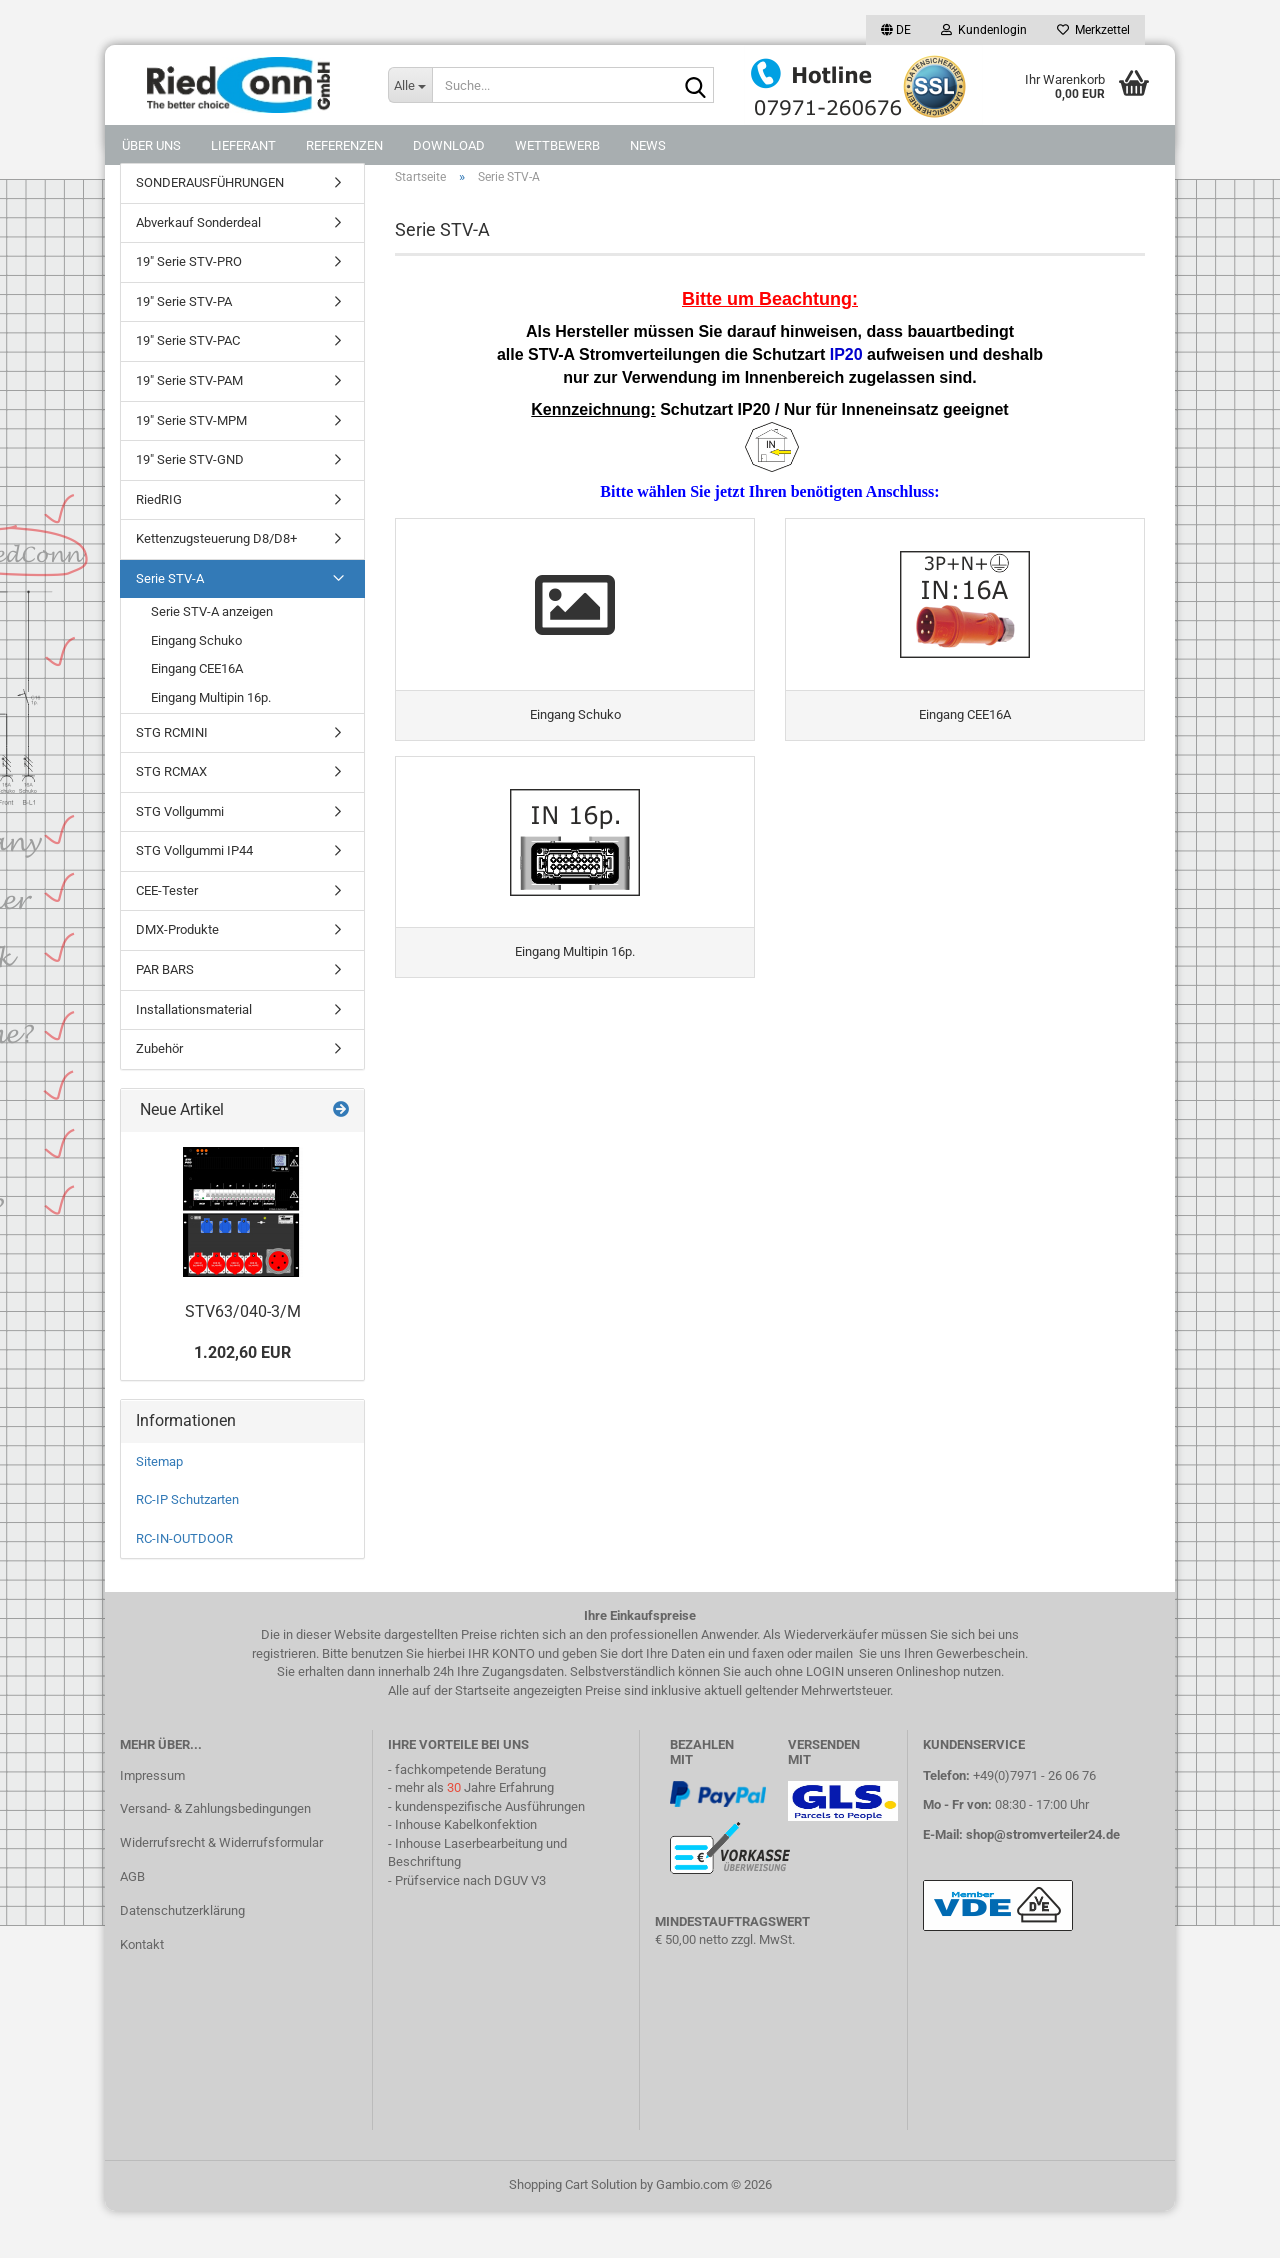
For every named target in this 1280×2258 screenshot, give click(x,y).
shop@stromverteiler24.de (1043, 1881)
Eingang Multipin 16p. (211, 744)
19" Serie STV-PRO (189, 308)
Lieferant (243, 145)
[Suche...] (410, 85)
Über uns (151, 145)
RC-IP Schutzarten (187, 1546)
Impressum (152, 1821)
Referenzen (344, 145)
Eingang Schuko (196, 687)
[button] (896, 30)
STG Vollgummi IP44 (194, 897)
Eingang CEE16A (197, 715)
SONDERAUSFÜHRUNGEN (210, 229)
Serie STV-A (170, 625)
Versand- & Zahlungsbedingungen (215, 1855)
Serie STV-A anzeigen (212, 658)
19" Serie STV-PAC (188, 387)
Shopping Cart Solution (573, 2231)
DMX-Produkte (177, 976)
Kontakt (142, 1991)
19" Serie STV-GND (190, 506)
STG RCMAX (171, 818)
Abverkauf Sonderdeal (198, 269)
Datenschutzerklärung (182, 1957)
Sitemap (159, 1508)
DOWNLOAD (449, 145)
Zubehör (159, 1095)
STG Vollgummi (180, 858)
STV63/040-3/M (243, 1357)
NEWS (648, 145)
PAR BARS (165, 1016)
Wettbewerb (557, 145)
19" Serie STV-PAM (189, 427)
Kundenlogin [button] (984, 30)
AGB (132, 1923)
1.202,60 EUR (242, 1399)
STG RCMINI (172, 778)
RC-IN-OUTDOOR (184, 1585)
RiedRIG (159, 546)
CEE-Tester (167, 937)
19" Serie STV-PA (184, 348)
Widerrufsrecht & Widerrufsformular (221, 1889)
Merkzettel (1093, 30)
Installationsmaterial (194, 1055)
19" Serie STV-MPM (191, 466)
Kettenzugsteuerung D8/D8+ (216, 585)
